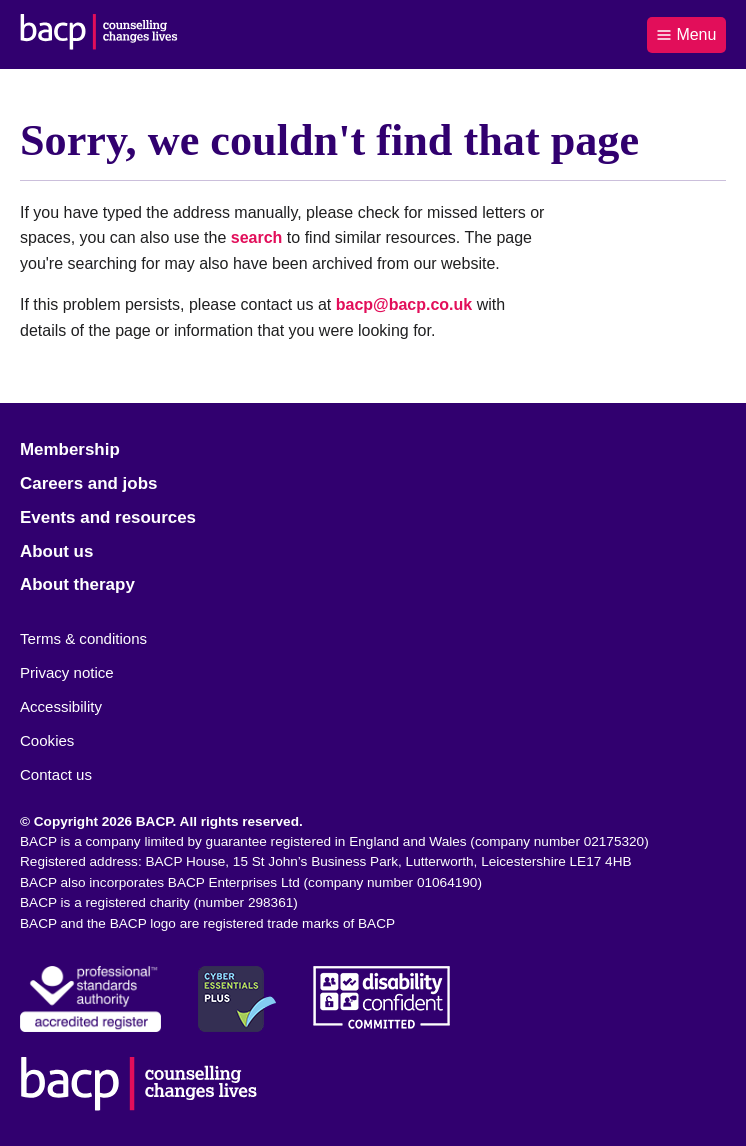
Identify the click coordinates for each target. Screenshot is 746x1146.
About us (56, 551)
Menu (686, 34)
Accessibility (61, 706)
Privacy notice (67, 672)
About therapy (77, 584)
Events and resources (108, 517)
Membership (70, 449)
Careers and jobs (88, 483)
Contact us (56, 774)
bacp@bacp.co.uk (404, 304)
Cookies (47, 740)
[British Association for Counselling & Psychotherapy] (99, 34)
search (257, 237)
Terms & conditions (83, 638)
